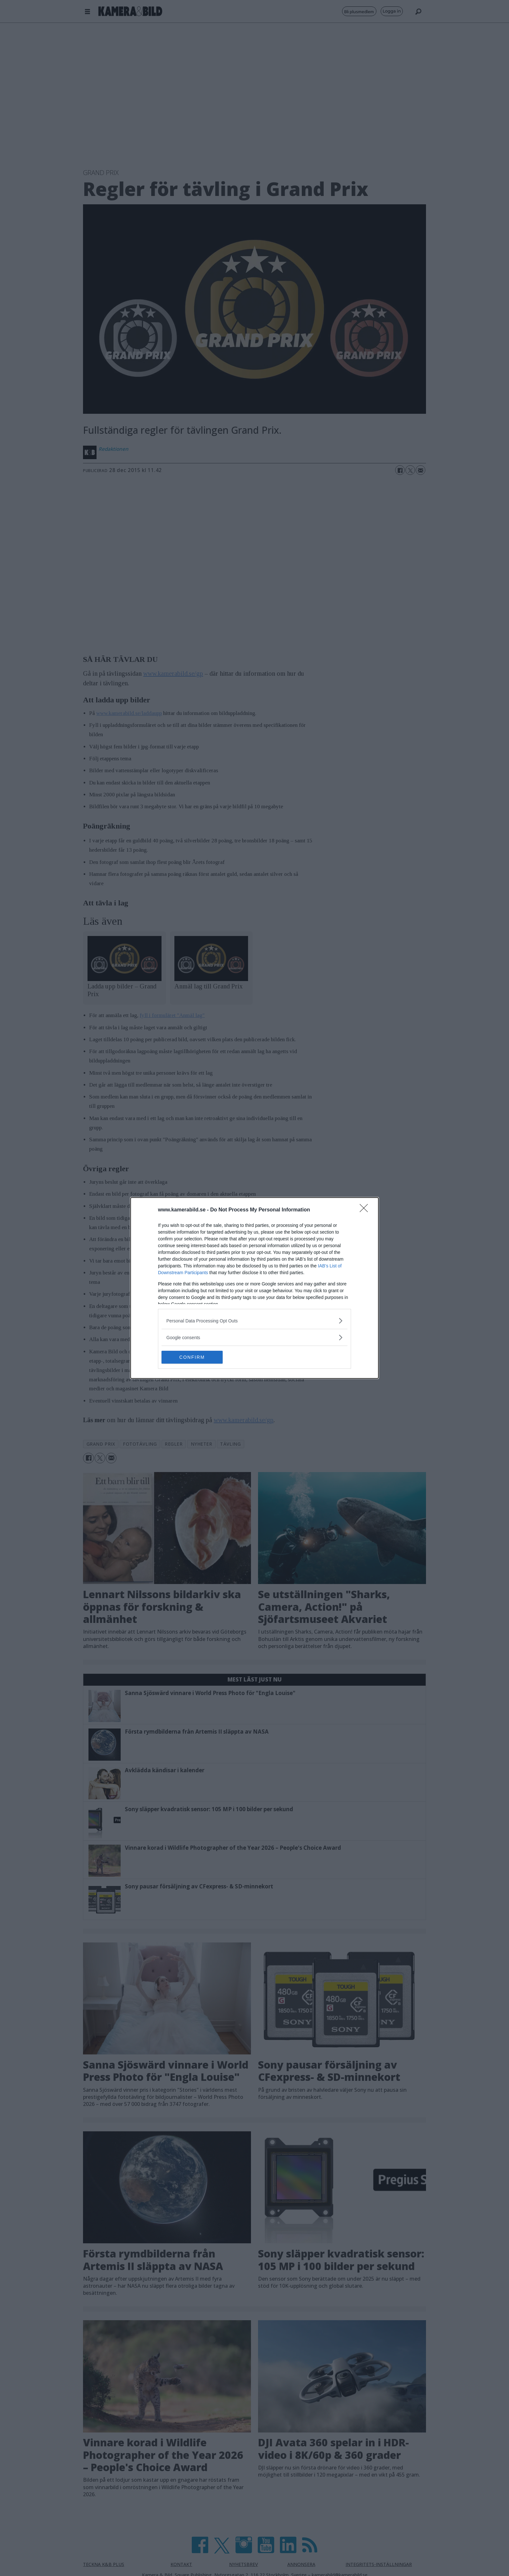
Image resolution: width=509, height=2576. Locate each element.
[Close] (366, 1210)
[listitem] (254, 1320)
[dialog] (254, 1288)
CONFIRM (192, 1357)
